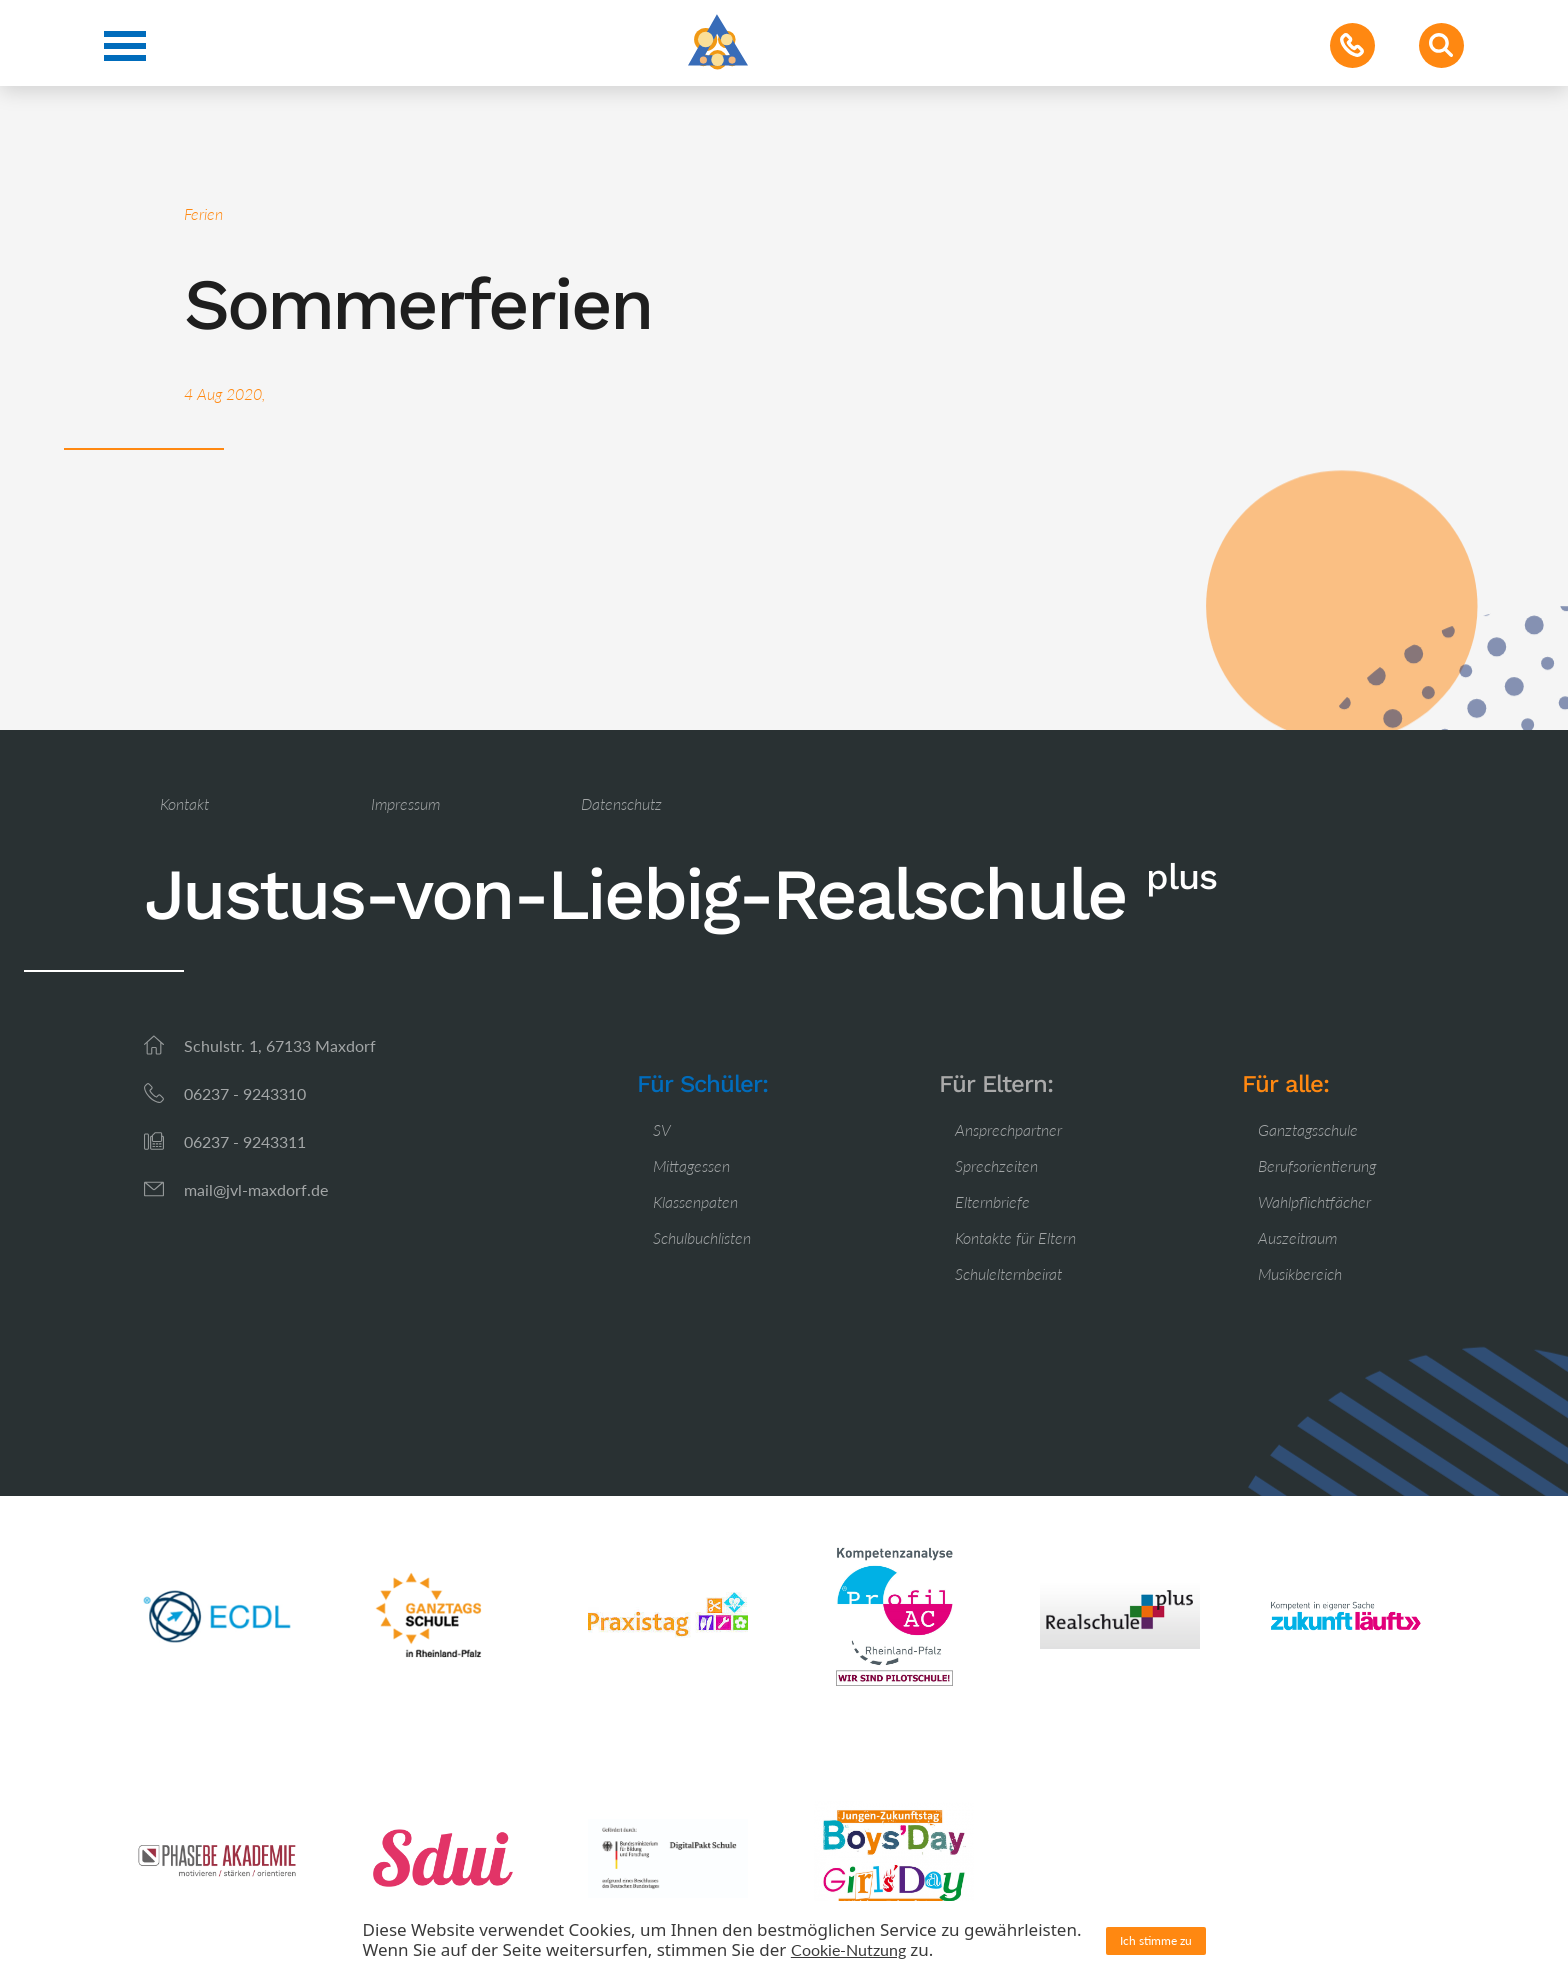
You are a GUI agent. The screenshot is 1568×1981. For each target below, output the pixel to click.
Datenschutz (621, 803)
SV (662, 1129)
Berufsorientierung (1317, 1165)
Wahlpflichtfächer (1314, 1201)
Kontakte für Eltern (1015, 1237)
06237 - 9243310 (245, 1093)
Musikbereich (1300, 1273)
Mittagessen (691, 1165)
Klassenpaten (695, 1201)
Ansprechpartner (1008, 1129)
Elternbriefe (992, 1201)
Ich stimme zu (1156, 1940)
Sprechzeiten (996, 1165)
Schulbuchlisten (702, 1237)
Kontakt (184, 803)
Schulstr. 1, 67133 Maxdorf (280, 1045)
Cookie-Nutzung (848, 1949)
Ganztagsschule (1308, 1129)
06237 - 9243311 (245, 1141)
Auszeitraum (1297, 1237)
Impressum (405, 803)
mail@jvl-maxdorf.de (256, 1189)
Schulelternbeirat (1008, 1273)
